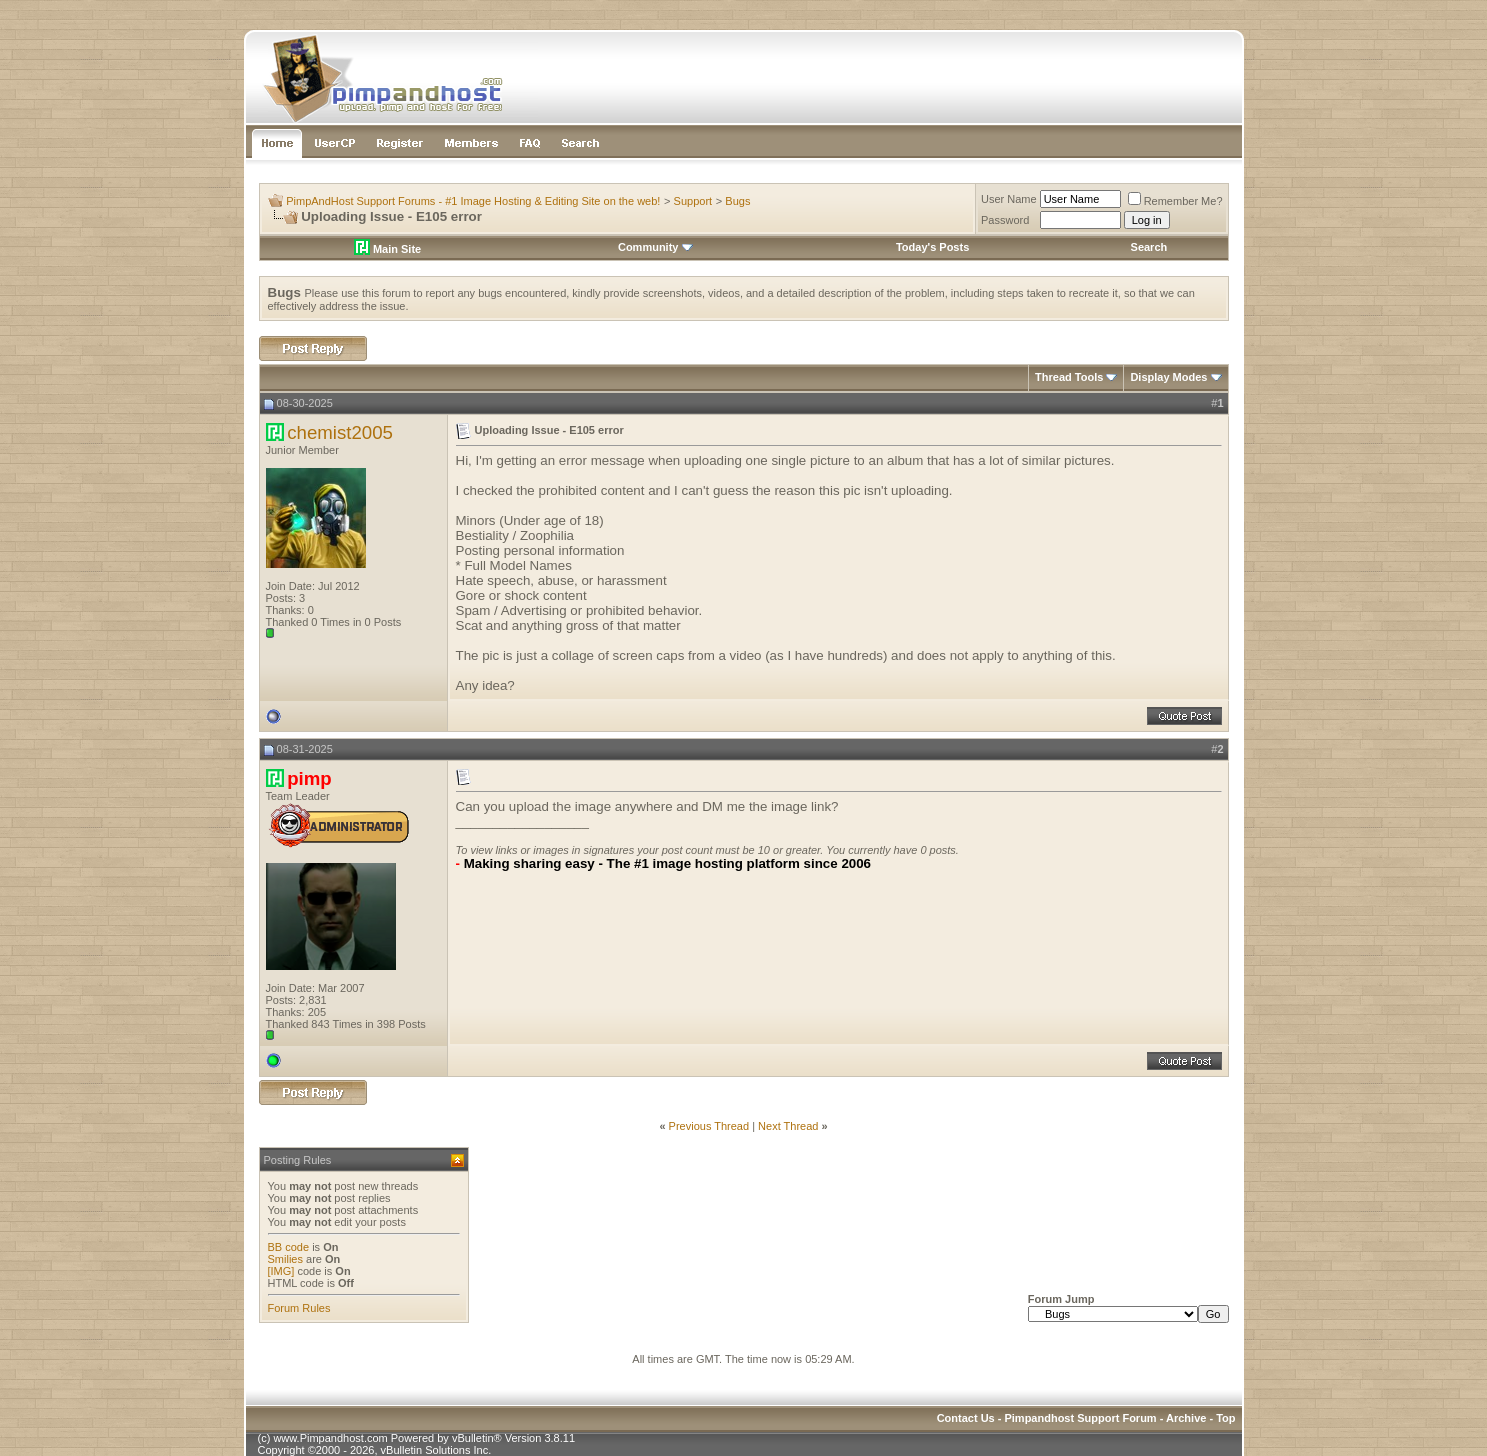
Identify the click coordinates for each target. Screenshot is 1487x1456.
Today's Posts (932, 247)
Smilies (285, 1259)
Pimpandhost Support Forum (1080, 1418)
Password (1005, 220)
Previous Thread (709, 1126)
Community (655, 247)
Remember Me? (1175, 201)
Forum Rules (299, 1308)
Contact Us (966, 1418)
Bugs (737, 201)
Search (1149, 247)
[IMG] (281, 1271)
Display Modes (1168, 377)
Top (1225, 1418)
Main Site (387, 249)
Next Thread (788, 1126)
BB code (289, 1247)
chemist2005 (340, 432)
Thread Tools (1069, 377)
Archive (1186, 1418)
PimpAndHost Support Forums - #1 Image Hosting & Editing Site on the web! (473, 201)
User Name (1009, 199)
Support (693, 201)
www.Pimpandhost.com (330, 1438)
